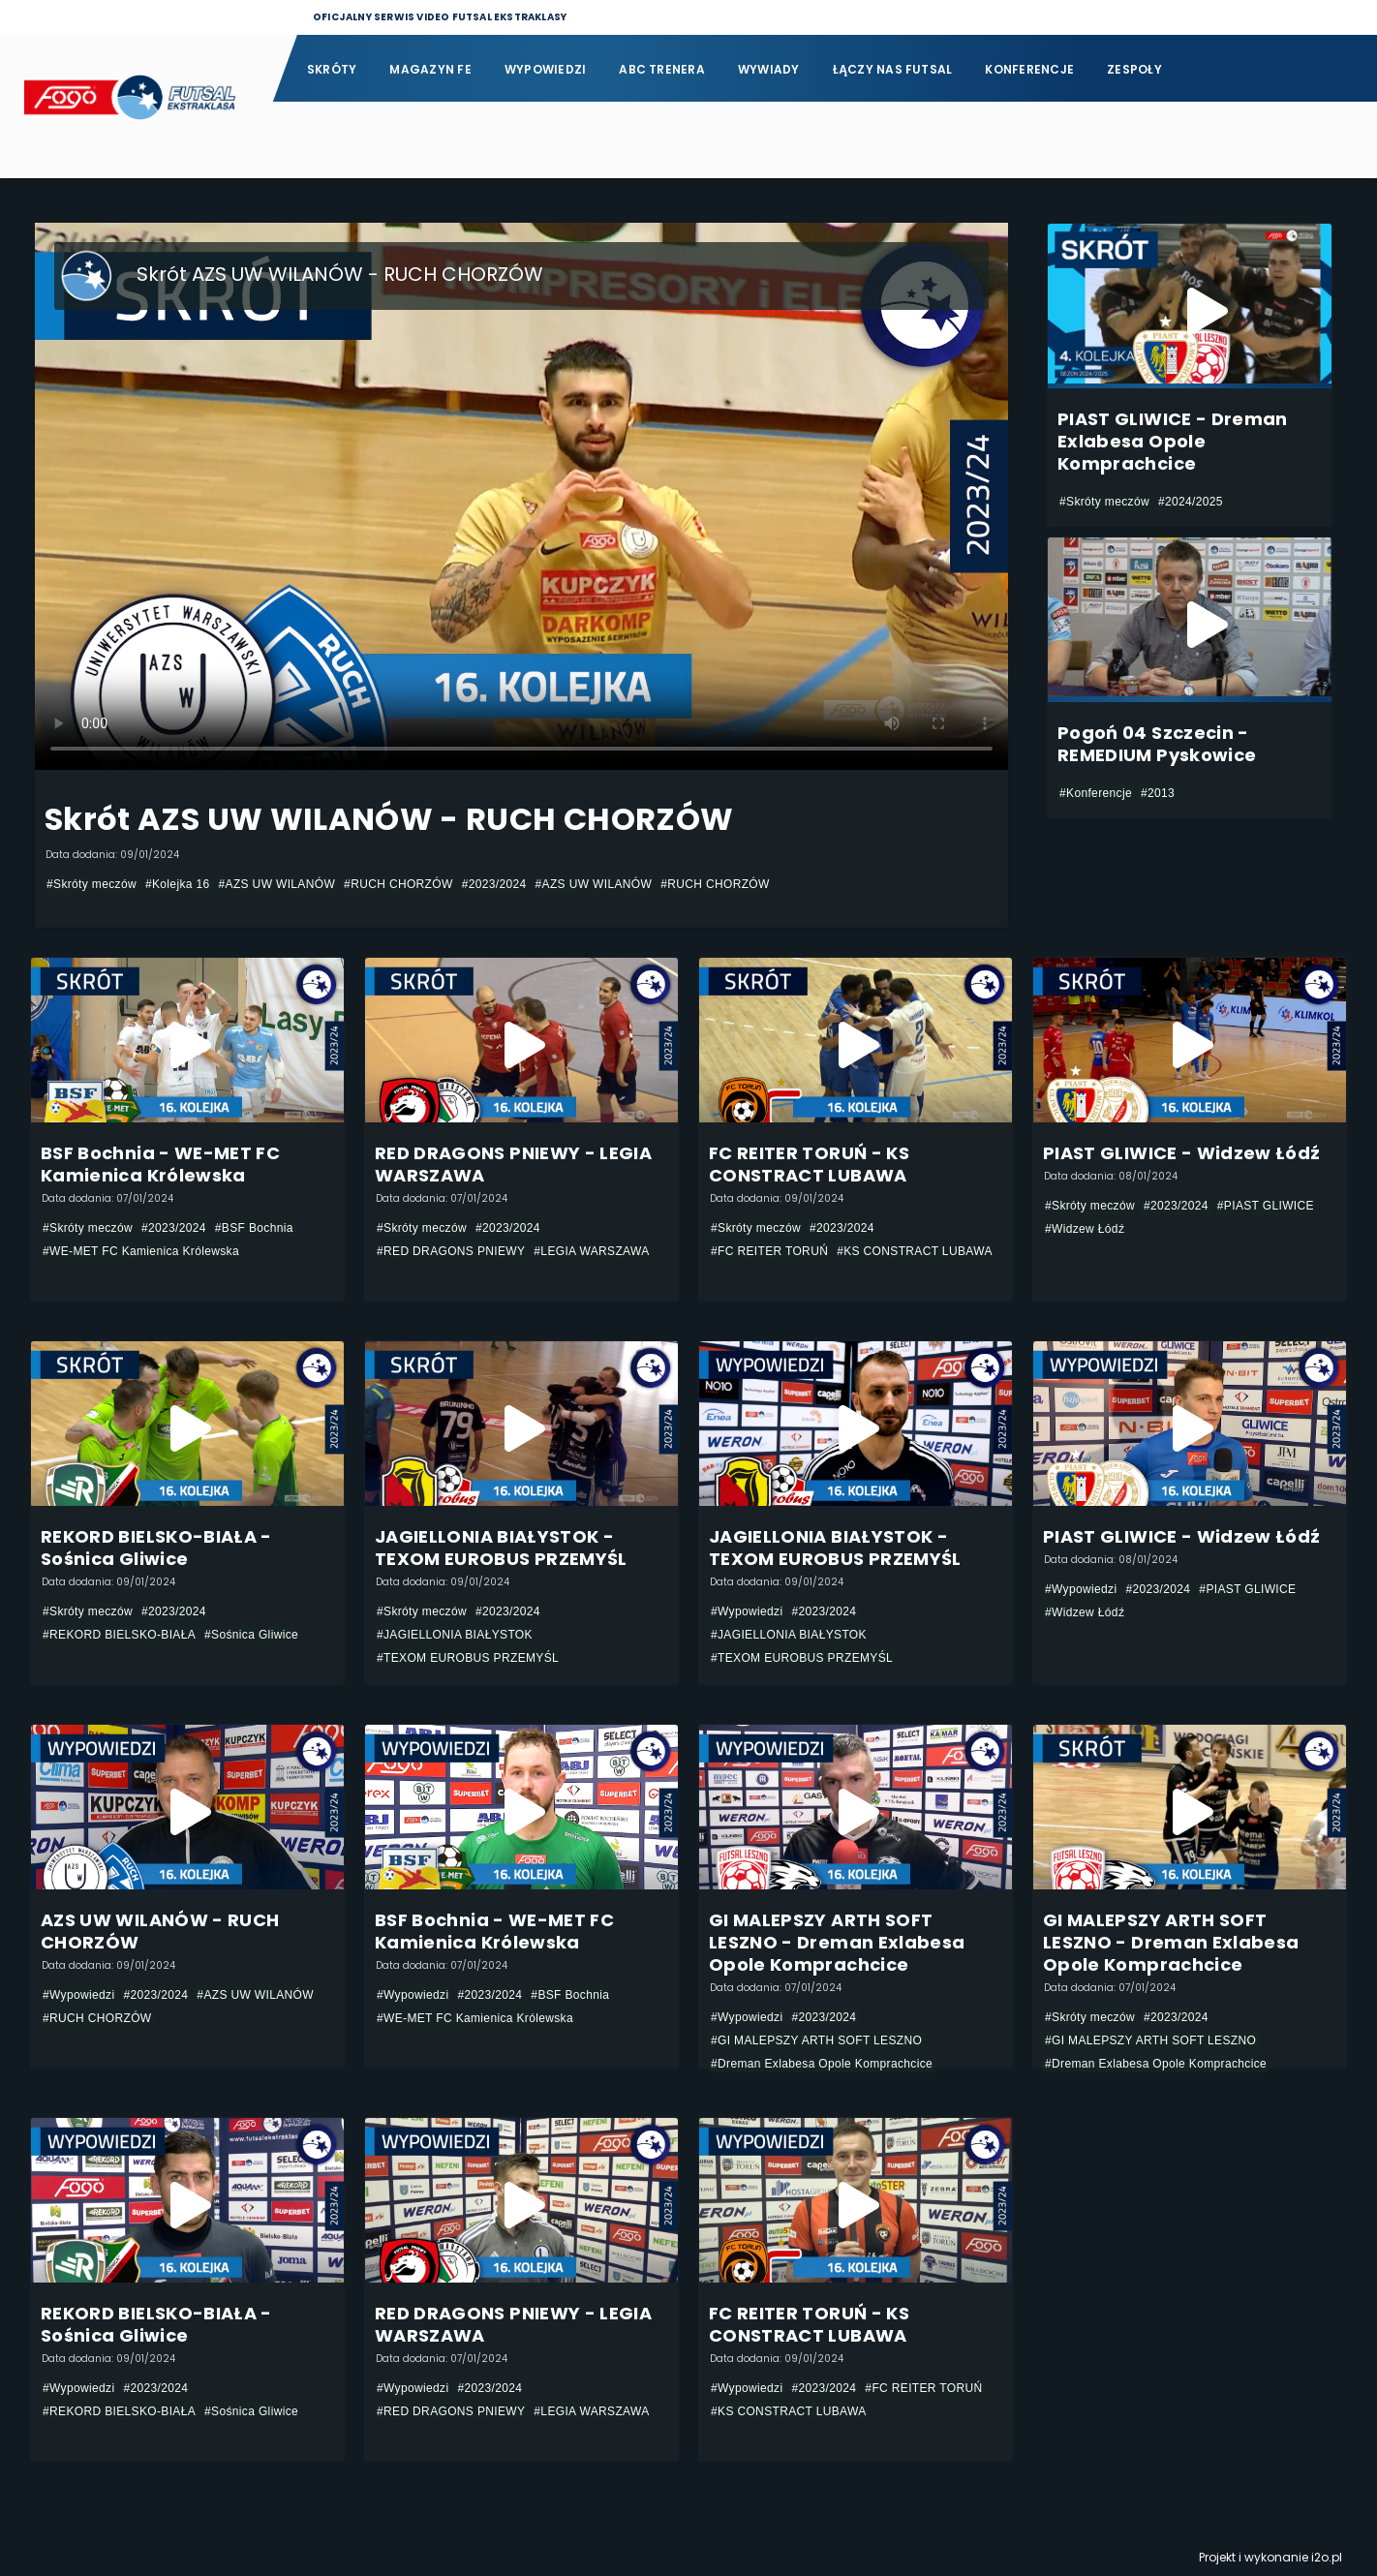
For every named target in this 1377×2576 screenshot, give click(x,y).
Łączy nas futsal (893, 69)
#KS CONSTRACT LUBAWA (915, 1251)
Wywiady (769, 69)
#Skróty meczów (91, 884)
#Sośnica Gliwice (251, 1634)
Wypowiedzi (545, 69)
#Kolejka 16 (177, 884)
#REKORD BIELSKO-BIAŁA (119, 1634)
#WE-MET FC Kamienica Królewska (141, 1251)
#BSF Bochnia (254, 1228)
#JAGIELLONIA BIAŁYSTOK (455, 1634)
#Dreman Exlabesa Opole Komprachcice (822, 2063)
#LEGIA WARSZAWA (591, 1251)
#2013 (1158, 793)
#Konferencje (1095, 793)
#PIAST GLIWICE (1265, 1205)
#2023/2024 (494, 884)
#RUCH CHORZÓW (398, 884)
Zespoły (1134, 69)
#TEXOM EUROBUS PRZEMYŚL (468, 1658)
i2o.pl (1326, 2557)
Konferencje (1029, 69)
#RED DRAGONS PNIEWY (451, 1251)
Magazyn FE (430, 69)
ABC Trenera (662, 69)
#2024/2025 (1190, 501)
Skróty (331, 69)
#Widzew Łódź (1084, 1229)
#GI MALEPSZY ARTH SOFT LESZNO (816, 2040)
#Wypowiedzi (746, 1611)
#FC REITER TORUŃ (769, 1251)
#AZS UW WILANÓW (277, 884)
